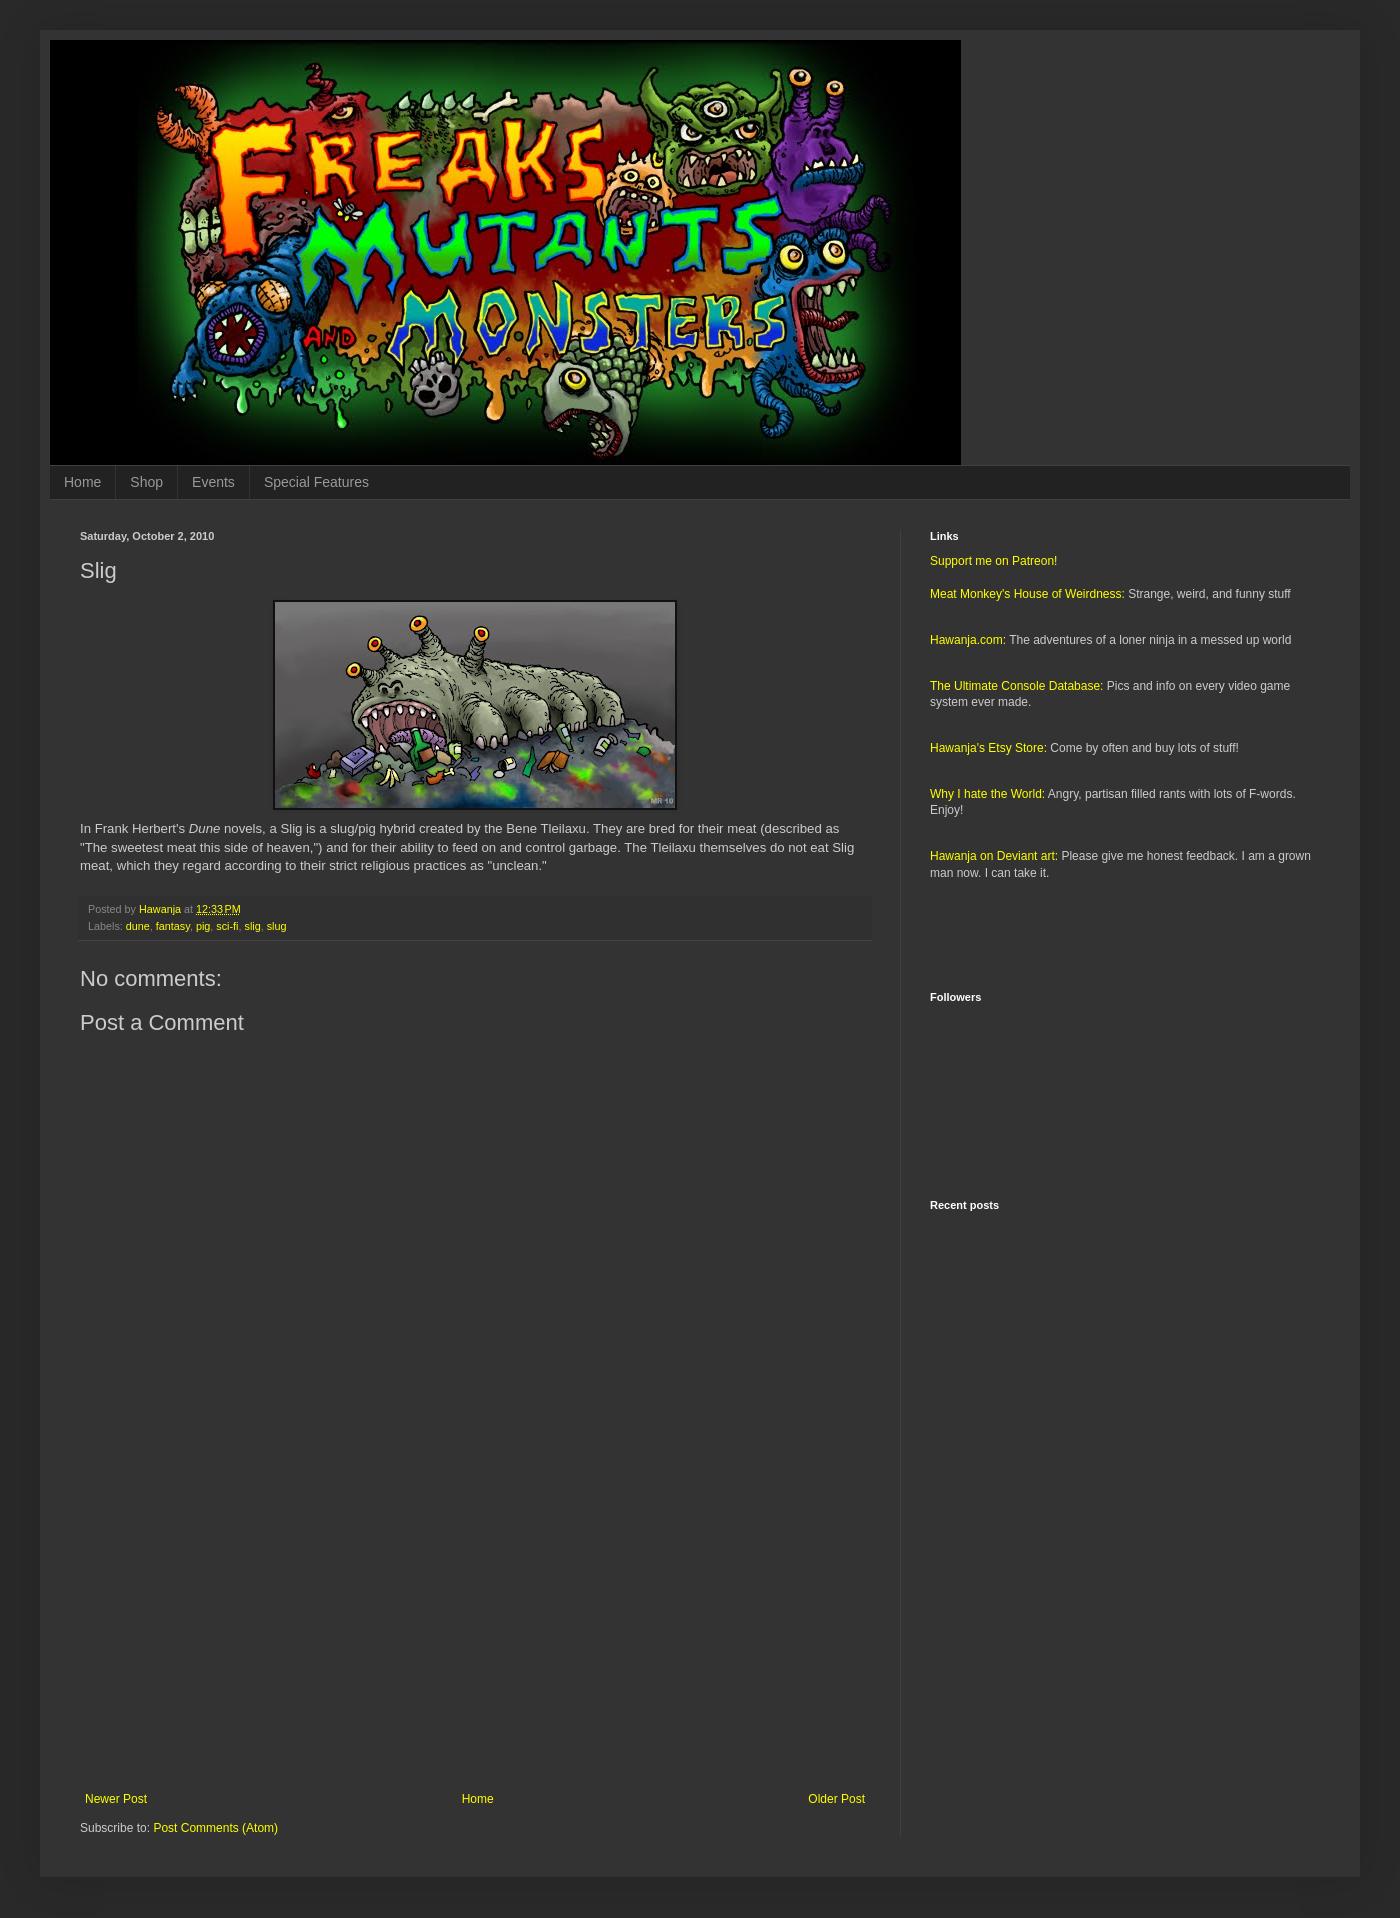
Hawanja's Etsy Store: (988, 748)
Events (213, 482)
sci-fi (227, 926)
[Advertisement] (475, 1627)
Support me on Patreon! (993, 561)
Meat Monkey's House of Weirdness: (1027, 594)
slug (277, 926)
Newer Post (116, 1799)
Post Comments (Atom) (215, 1828)
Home (82, 482)
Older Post (836, 1799)
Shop (146, 482)
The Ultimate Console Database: (1016, 686)
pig (203, 926)
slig (253, 926)
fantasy (173, 926)
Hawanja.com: (968, 640)
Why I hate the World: (987, 794)
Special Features (316, 482)
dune (138, 926)
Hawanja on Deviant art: (994, 856)
